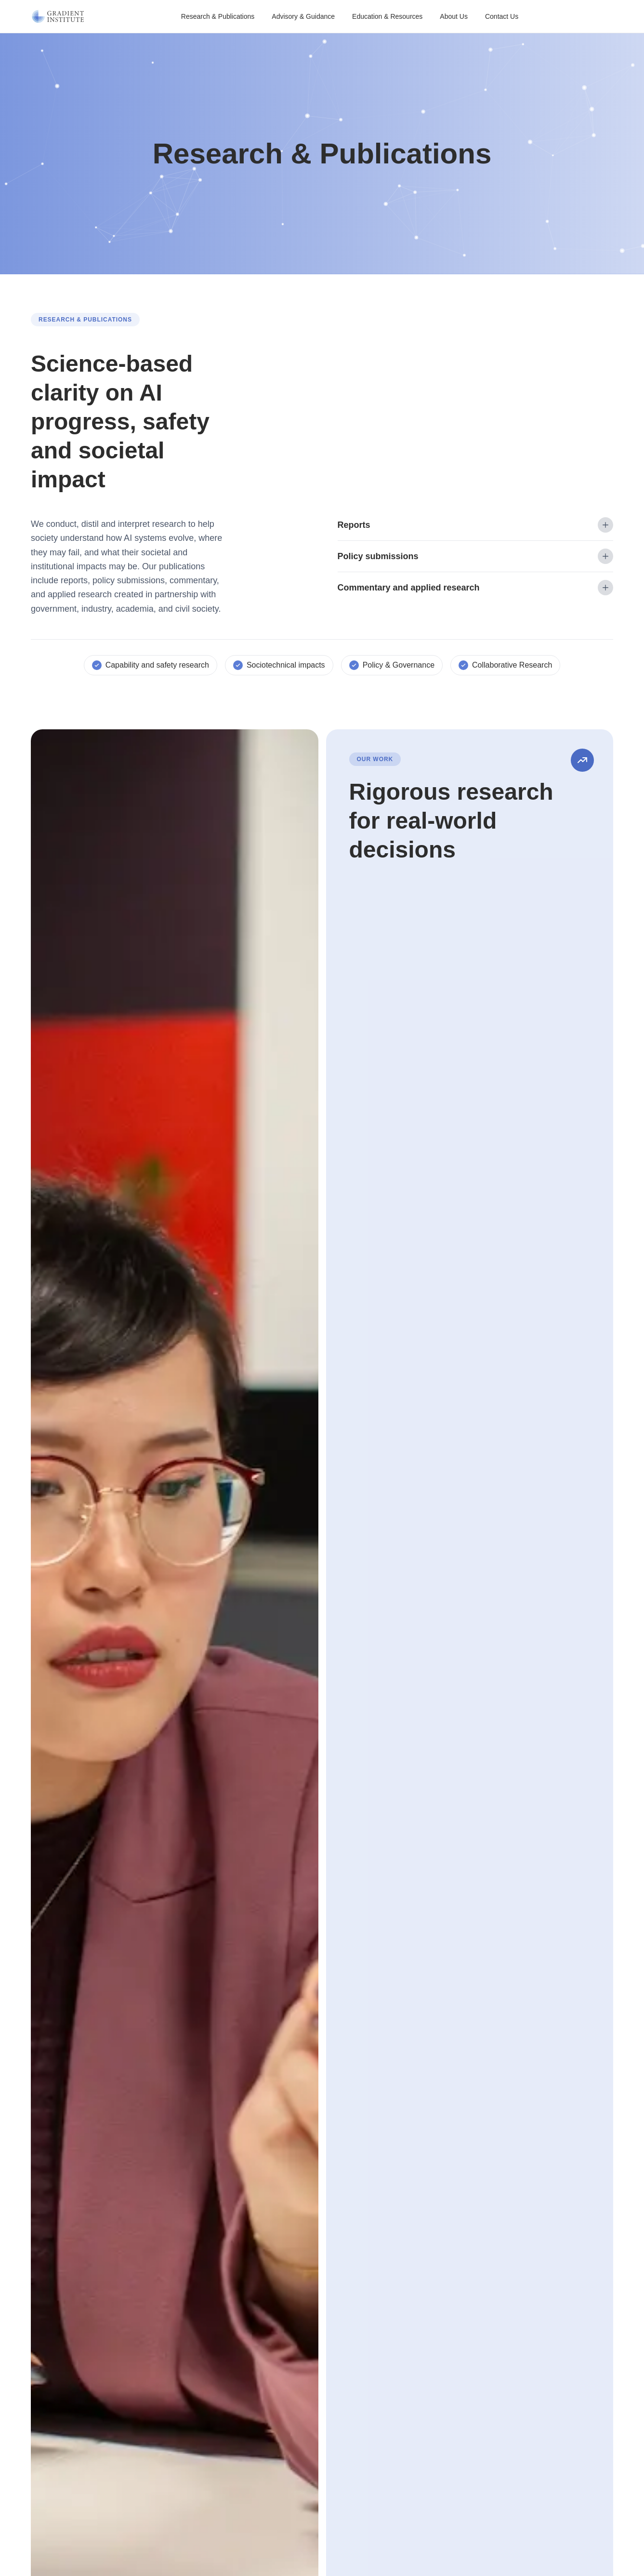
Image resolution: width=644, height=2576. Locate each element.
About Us (454, 16)
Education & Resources (387, 16)
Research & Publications (218, 16)
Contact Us (501, 16)
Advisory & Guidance (303, 16)
